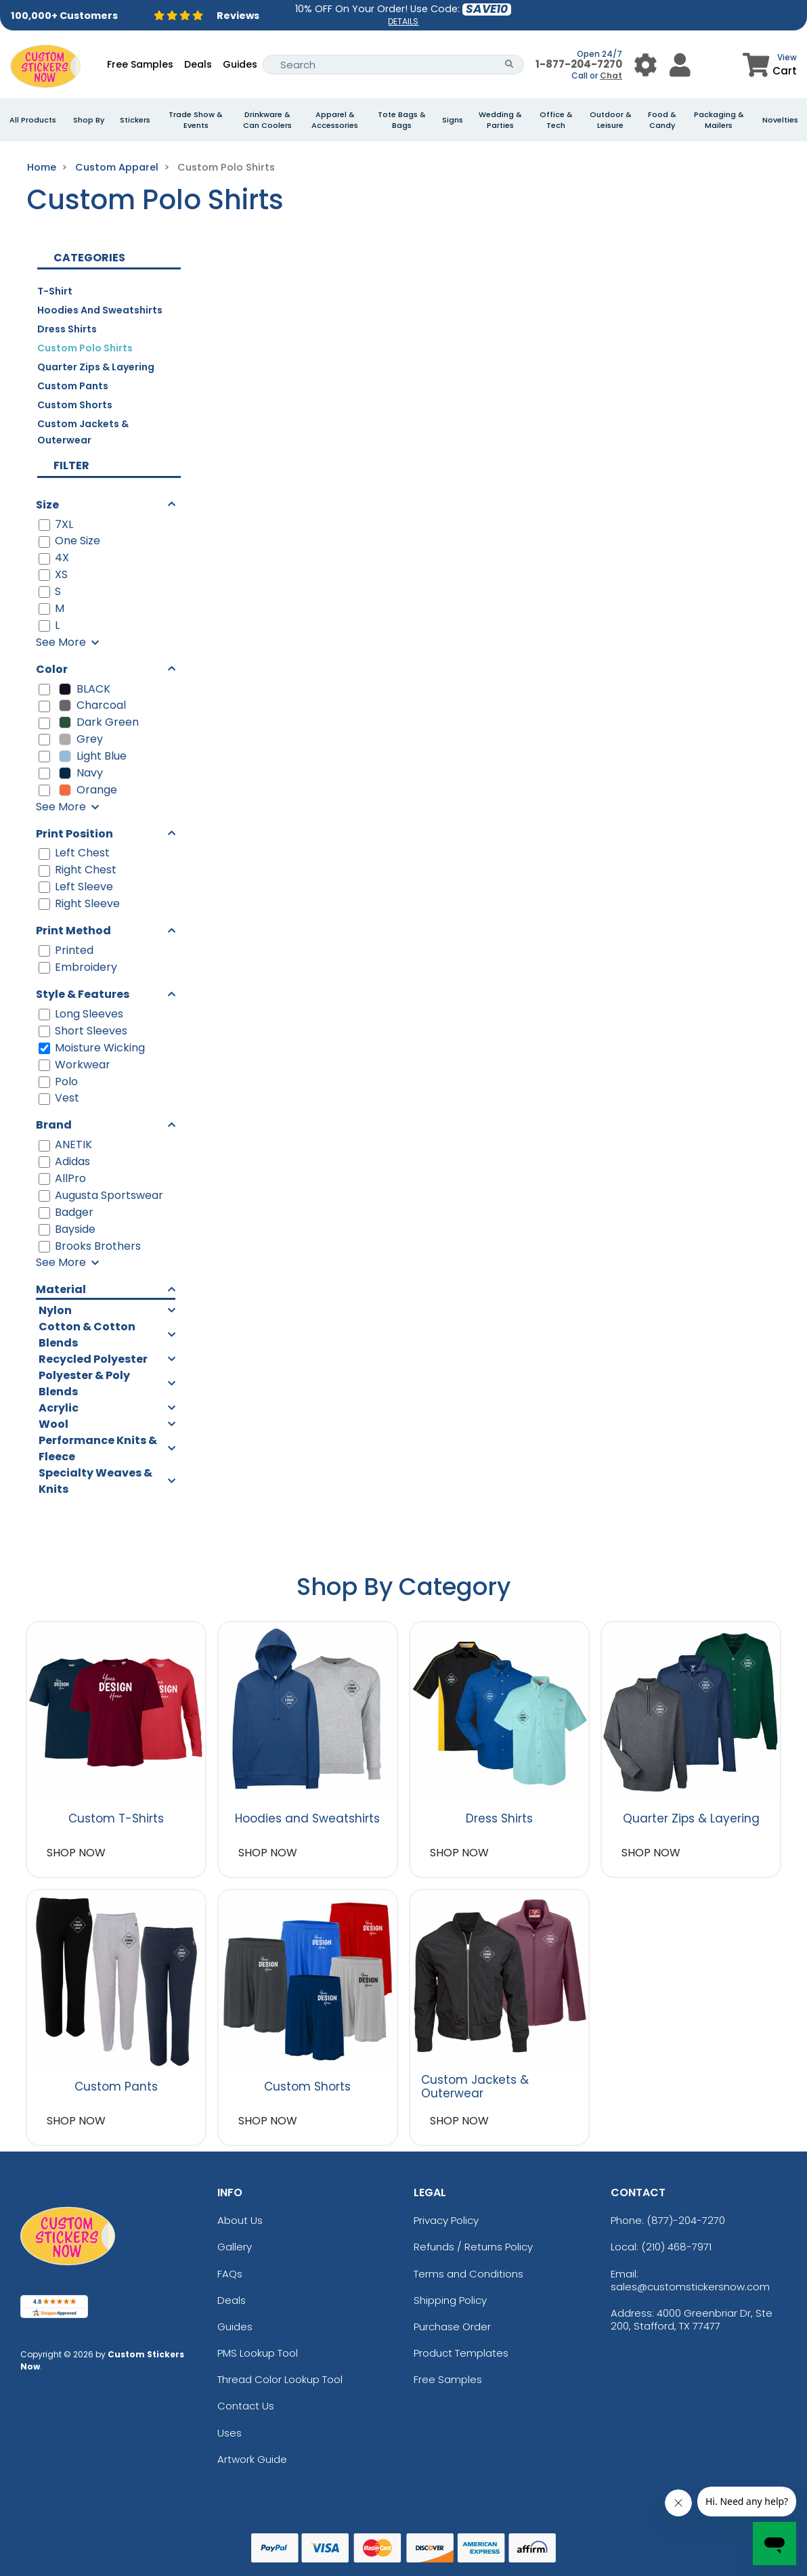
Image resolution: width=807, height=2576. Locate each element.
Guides (240, 64)
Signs (452, 119)
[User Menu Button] (645, 64)
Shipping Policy (450, 2300)
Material (61, 1289)
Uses (229, 2433)
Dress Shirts (67, 329)
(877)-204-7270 (686, 2220)
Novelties (780, 119)
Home (41, 167)
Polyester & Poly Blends (84, 1383)
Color (52, 669)
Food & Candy (662, 120)
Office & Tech (556, 120)
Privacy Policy (446, 2220)
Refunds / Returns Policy (473, 2247)
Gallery (234, 2247)
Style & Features (82, 994)
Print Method (73, 930)
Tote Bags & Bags (402, 120)
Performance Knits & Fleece (98, 1448)
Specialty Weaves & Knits (95, 1481)
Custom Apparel (116, 167)
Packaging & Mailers (719, 120)
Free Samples (140, 64)
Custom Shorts (74, 405)
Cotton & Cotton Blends (87, 1335)
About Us (240, 2220)
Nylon (55, 1310)
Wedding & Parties (500, 120)
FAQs (229, 2274)
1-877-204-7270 (579, 64)
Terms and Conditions (468, 2274)
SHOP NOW (76, 1852)
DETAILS (403, 21)
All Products (32, 119)
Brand (54, 1125)
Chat (611, 75)
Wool (53, 1424)
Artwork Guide (252, 2459)
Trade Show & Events (196, 120)
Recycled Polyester (93, 1359)
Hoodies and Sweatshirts (99, 310)
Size (47, 504)
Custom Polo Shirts (85, 348)
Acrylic (59, 1408)
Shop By (88, 119)
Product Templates (461, 2353)
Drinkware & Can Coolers (267, 120)
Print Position (74, 834)
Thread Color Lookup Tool (280, 2379)
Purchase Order (452, 2326)
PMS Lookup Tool (257, 2353)
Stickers (135, 119)
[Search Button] (509, 64)
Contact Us (245, 2406)
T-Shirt (54, 291)
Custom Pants (72, 386)
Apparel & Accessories (334, 120)
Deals (198, 64)
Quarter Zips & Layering (95, 367)
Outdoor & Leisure (611, 120)
